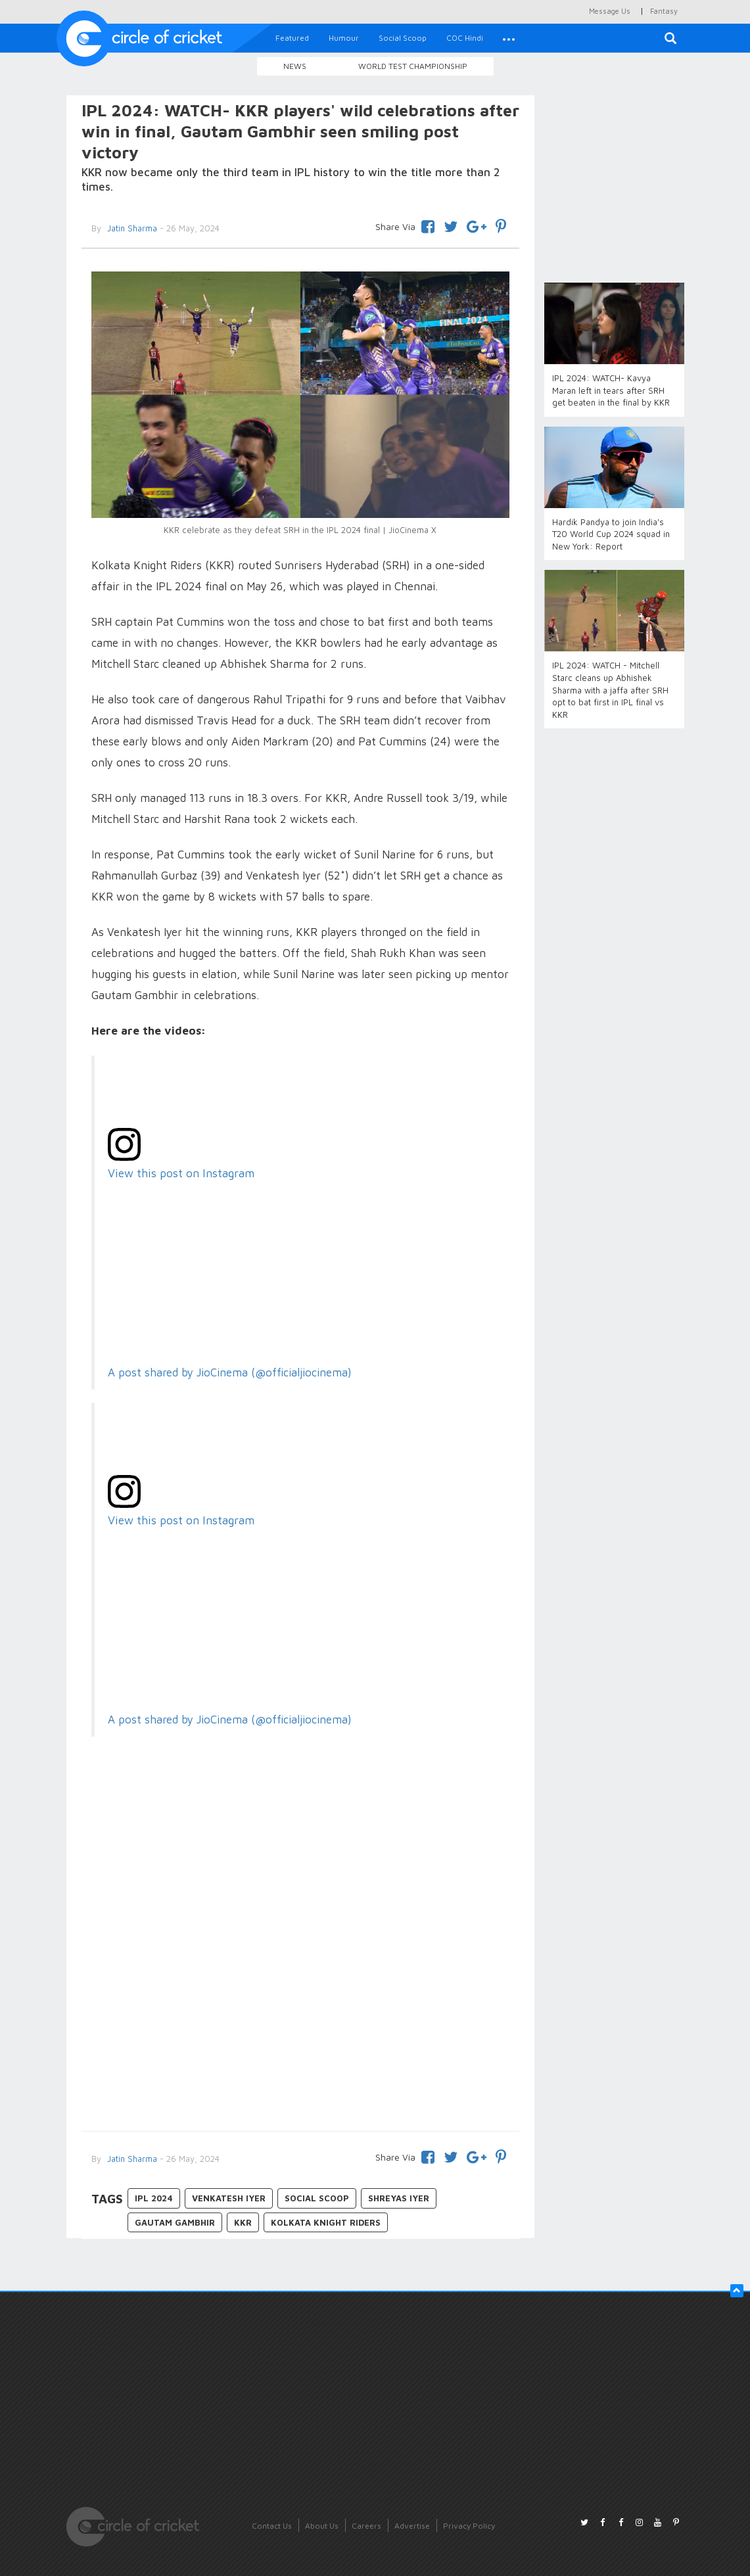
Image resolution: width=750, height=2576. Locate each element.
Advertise (412, 2526)
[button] (509, 38)
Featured (292, 38)
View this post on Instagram (181, 1173)
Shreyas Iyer (398, 2198)
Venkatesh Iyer (229, 2198)
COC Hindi (464, 38)
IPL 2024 (154, 2198)
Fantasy (664, 11)
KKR (243, 2222)
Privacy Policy (469, 2526)
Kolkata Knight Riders (326, 2222)
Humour (344, 38)
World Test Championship (412, 66)
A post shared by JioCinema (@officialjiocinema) (230, 1372)
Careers (366, 2526)
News (294, 66)
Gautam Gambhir (175, 2222)
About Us (322, 2526)
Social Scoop (403, 38)
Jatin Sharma (131, 2158)
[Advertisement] (301, 2013)
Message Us (609, 11)
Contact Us (272, 2526)
